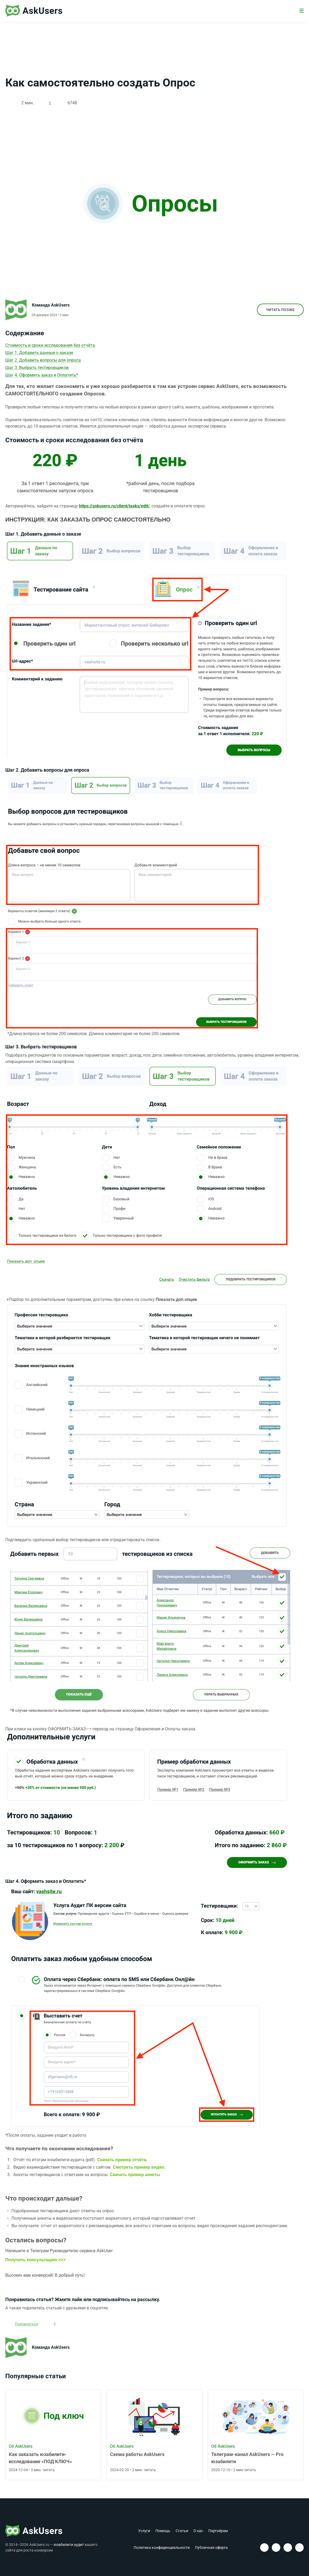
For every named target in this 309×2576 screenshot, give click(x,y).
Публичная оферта (211, 2547)
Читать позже (276, 310)
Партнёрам (218, 2531)
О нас (198, 2531)
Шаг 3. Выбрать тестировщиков (37, 368)
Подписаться (28, 2325)
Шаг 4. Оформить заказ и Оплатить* (41, 375)
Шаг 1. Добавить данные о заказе (39, 353)
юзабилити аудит (69, 2544)
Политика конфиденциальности (162, 2547)
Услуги (144, 2531)
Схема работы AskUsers (137, 2456)
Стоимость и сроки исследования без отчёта (50, 346)
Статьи (182, 2531)
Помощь (162, 2531)
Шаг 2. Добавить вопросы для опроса (43, 360)
